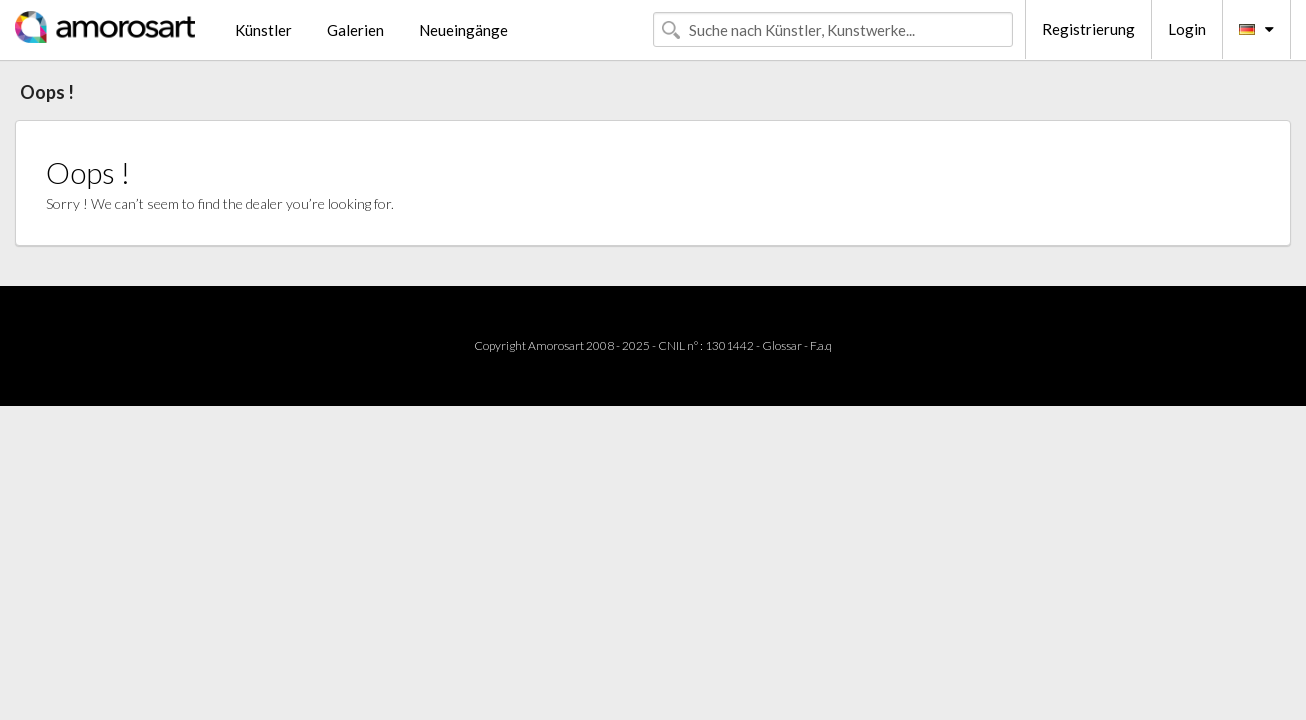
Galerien (355, 30)
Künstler (263, 30)
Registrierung (1088, 29)
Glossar (782, 345)
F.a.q (821, 345)
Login (1187, 29)
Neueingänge (463, 30)
